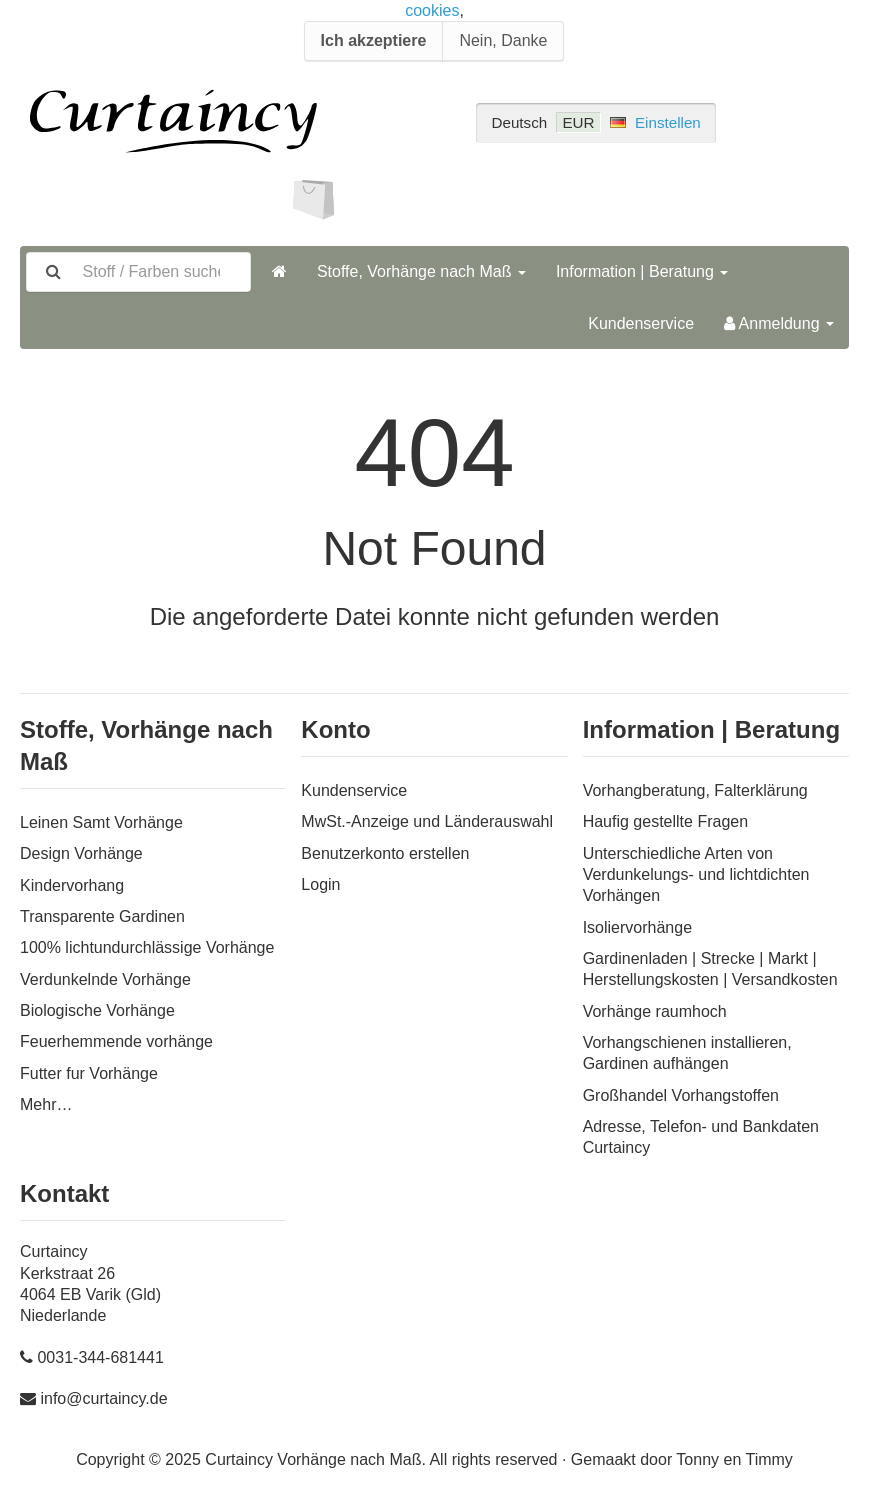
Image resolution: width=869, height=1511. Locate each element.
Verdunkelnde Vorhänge (105, 979)
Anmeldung (779, 323)
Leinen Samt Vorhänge (101, 822)
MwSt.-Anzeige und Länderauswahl (427, 821)
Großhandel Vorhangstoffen (681, 1095)
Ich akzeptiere (374, 40)
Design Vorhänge (81, 853)
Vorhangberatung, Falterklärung (695, 790)
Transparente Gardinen (102, 916)
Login (320, 884)
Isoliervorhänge (637, 927)
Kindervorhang (72, 885)
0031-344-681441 (100, 1357)
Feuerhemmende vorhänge (116, 1041)
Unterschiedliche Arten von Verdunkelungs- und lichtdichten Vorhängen (696, 875)
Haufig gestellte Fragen (665, 821)
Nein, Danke (503, 40)
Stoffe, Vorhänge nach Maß (421, 271)
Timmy (768, 1459)
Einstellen (668, 122)
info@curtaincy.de (103, 1398)
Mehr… (46, 1104)
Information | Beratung (642, 271)
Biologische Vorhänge (97, 1010)
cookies (432, 10)
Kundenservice (641, 323)
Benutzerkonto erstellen (385, 853)
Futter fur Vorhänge (89, 1073)
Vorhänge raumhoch (655, 1011)
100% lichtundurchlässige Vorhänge (147, 947)
